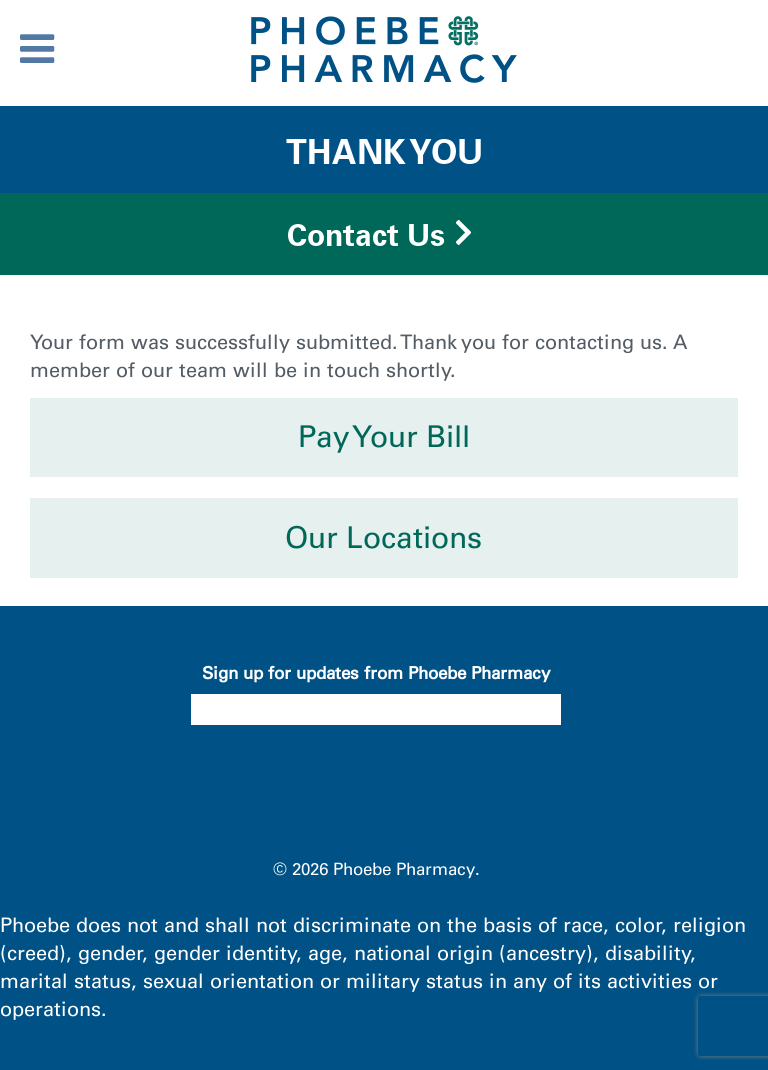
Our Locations (383, 538)
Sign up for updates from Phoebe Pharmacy (376, 673)
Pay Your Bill (384, 437)
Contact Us (366, 235)
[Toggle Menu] (37, 49)
